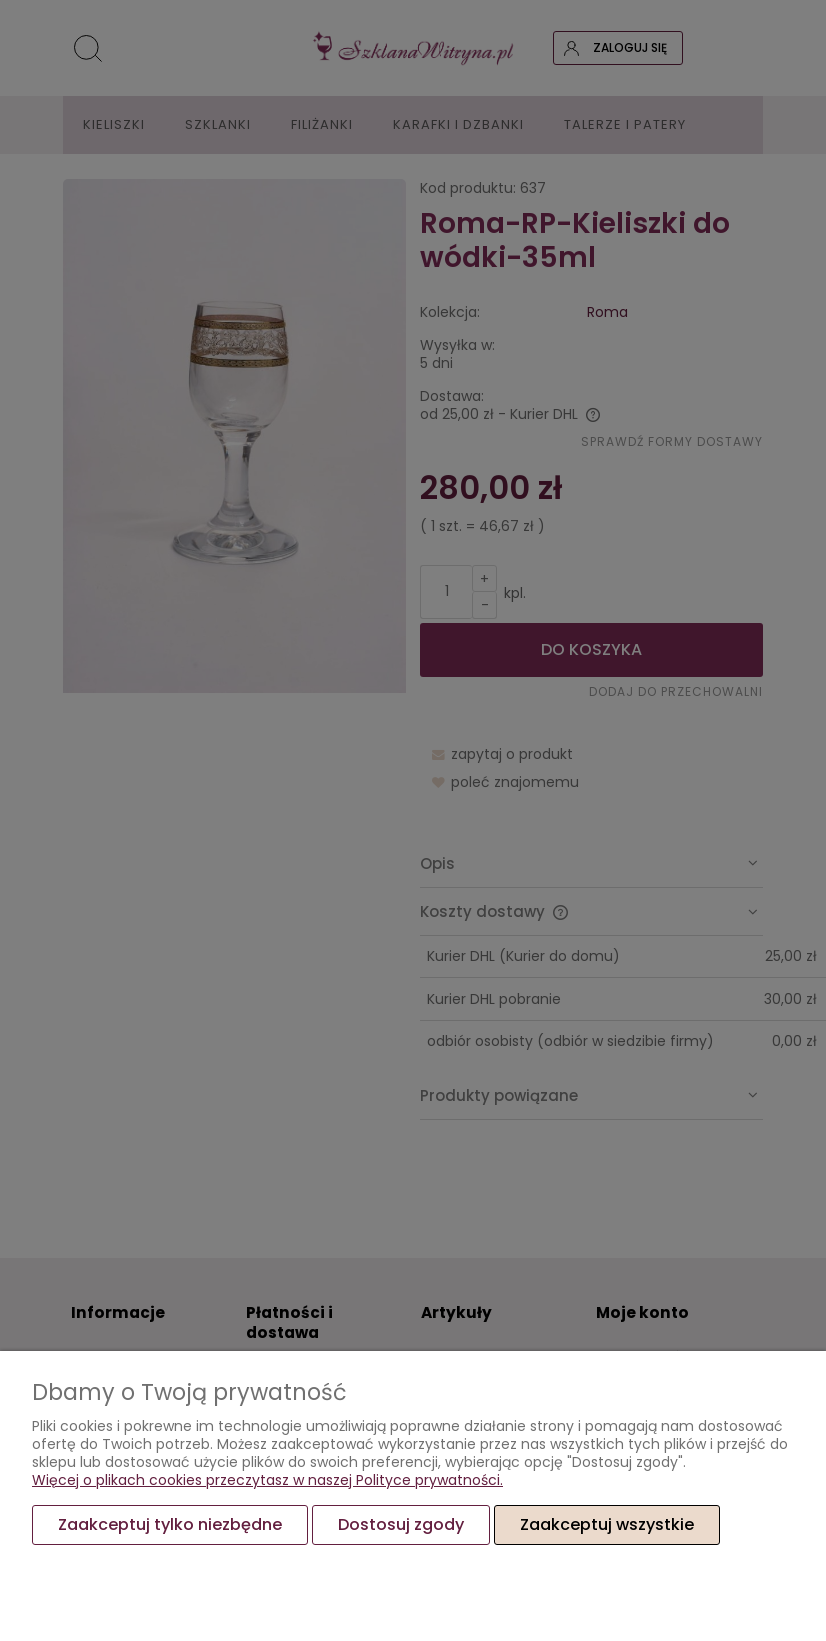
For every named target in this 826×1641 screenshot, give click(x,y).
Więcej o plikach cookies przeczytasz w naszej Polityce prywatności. (267, 1480)
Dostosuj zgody (401, 1524)
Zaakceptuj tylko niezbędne (170, 1524)
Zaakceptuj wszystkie (607, 1524)
